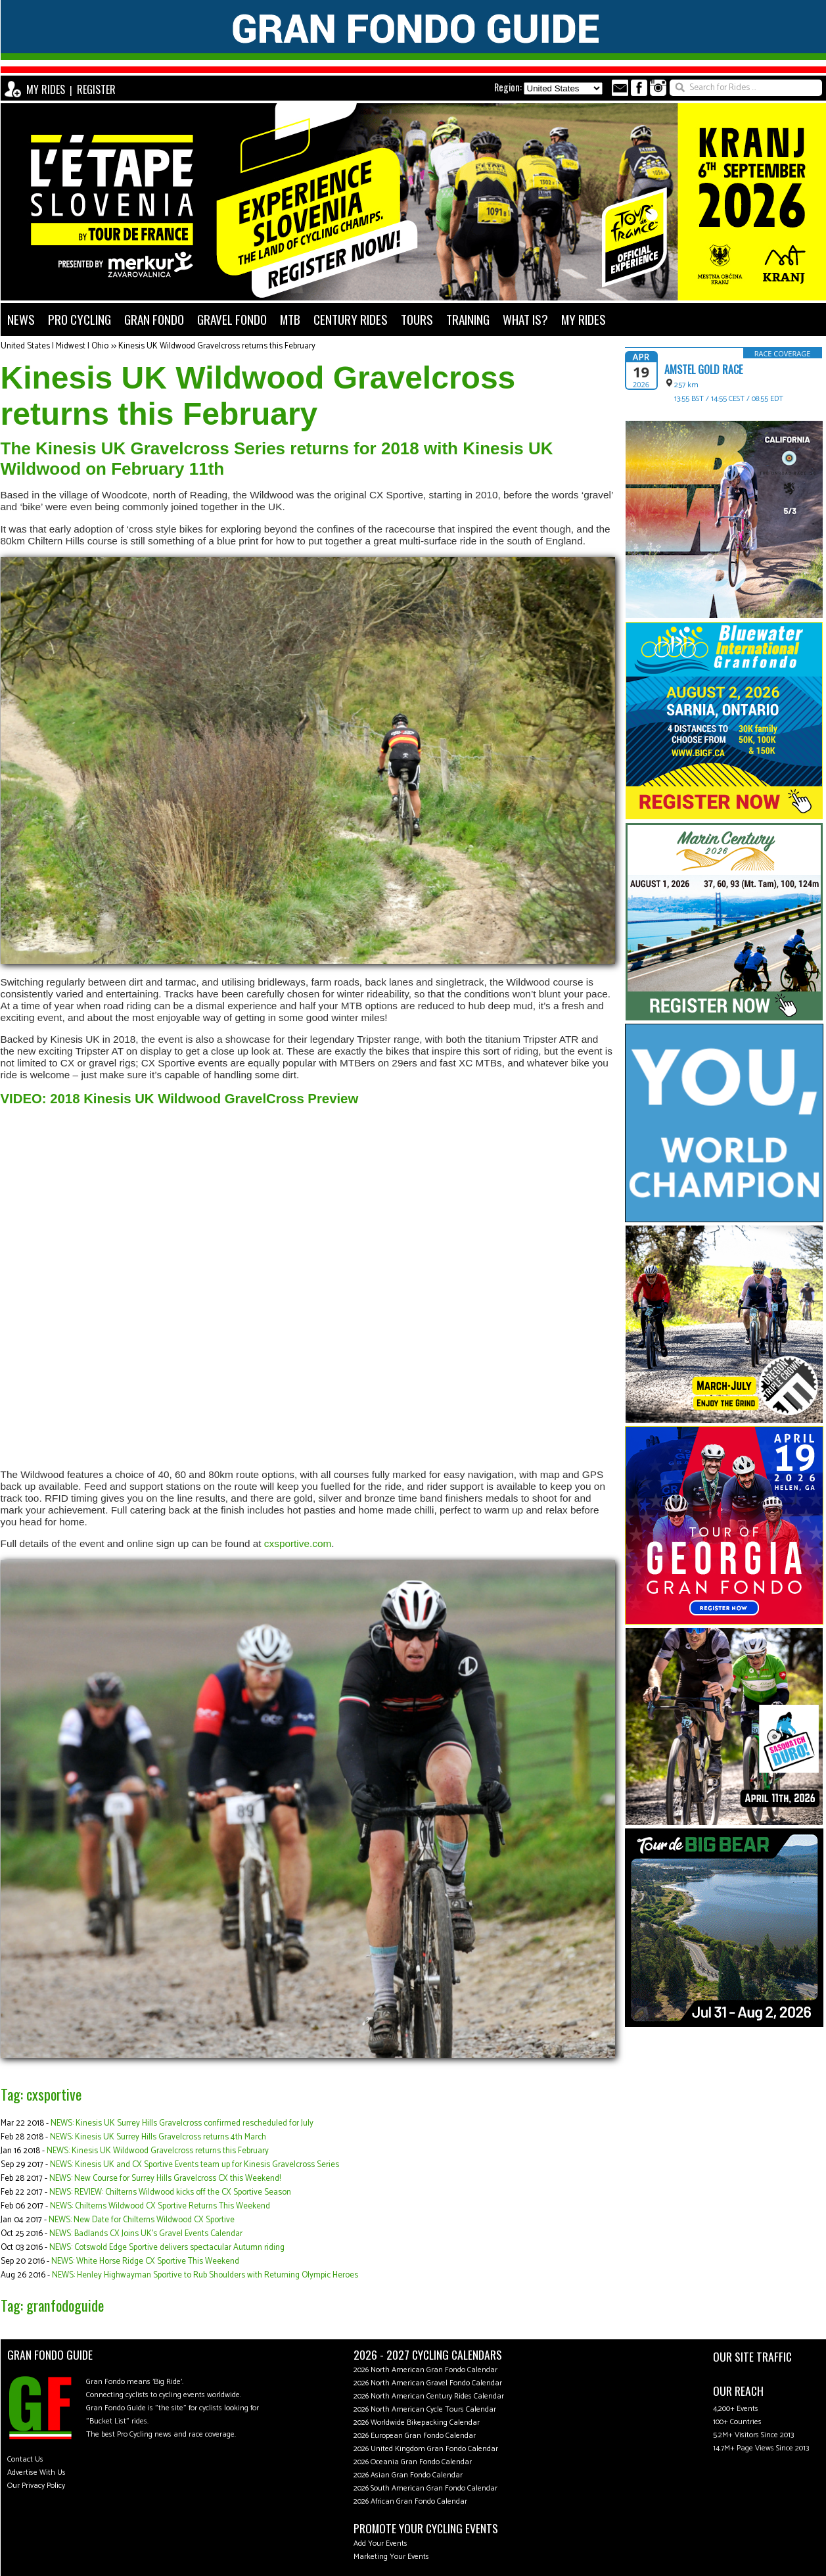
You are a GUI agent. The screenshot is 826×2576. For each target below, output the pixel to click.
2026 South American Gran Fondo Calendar (425, 2488)
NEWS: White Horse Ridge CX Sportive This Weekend (145, 2261)
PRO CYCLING (79, 319)
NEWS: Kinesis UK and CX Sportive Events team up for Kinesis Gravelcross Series (194, 2165)
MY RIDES (45, 89)
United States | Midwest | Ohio (54, 346)
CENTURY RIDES (350, 319)
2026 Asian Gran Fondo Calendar (408, 2475)
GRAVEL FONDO (232, 319)
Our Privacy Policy (36, 2485)
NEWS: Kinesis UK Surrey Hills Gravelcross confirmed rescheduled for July (182, 2123)
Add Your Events (380, 2543)
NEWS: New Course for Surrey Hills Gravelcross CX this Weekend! (165, 2178)
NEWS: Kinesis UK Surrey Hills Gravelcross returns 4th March (158, 2137)
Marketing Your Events (391, 2556)
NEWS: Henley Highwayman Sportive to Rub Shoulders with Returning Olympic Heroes (205, 2275)
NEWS (21, 319)
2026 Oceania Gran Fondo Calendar (413, 2462)
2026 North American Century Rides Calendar (429, 2396)
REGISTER (96, 89)
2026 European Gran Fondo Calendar (415, 2435)
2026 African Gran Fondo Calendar (410, 2501)
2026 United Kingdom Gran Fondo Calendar (426, 2449)
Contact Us (25, 2459)
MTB (290, 319)
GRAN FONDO (154, 319)
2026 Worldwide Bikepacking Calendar (417, 2422)
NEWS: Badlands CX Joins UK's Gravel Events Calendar (145, 2234)
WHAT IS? (525, 319)
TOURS (417, 319)
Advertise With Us (36, 2472)
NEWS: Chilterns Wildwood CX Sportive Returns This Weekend (160, 2206)
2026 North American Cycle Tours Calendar (425, 2409)
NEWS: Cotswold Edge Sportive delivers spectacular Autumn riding (167, 2247)
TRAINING (468, 319)
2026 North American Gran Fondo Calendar (425, 2370)
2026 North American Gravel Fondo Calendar (428, 2383)
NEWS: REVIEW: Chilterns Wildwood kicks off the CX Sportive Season (170, 2192)
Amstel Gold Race (703, 369)
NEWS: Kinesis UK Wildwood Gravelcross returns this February (158, 2151)
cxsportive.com (297, 1543)
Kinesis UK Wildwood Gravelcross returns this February (216, 346)
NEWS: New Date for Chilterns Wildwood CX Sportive (142, 2220)
